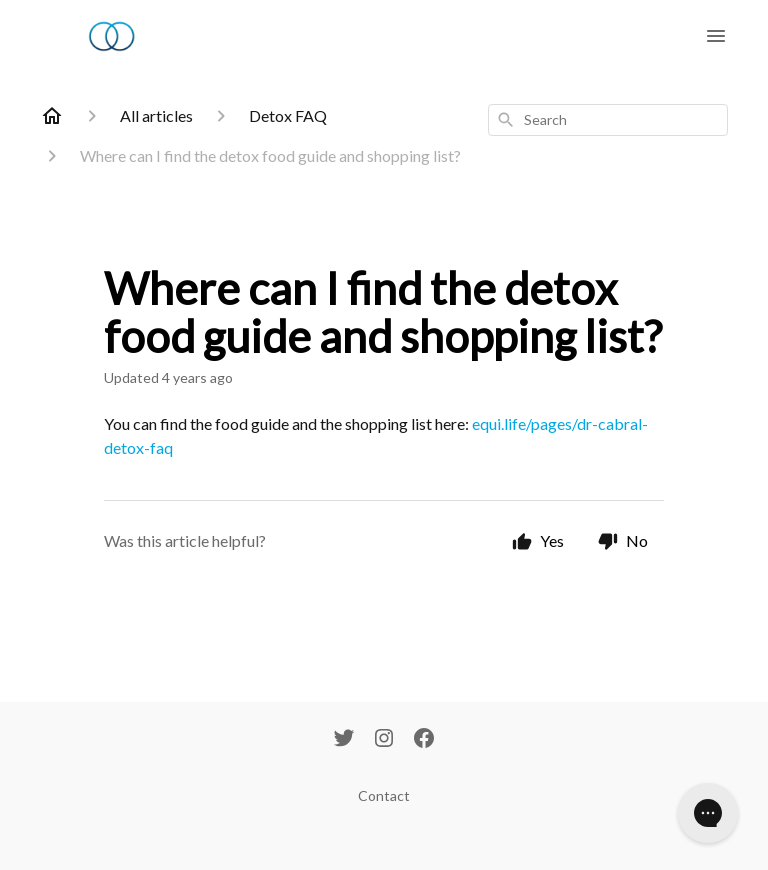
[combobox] (608, 120)
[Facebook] (424, 740)
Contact (384, 795)
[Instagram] (384, 740)
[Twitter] (344, 740)
